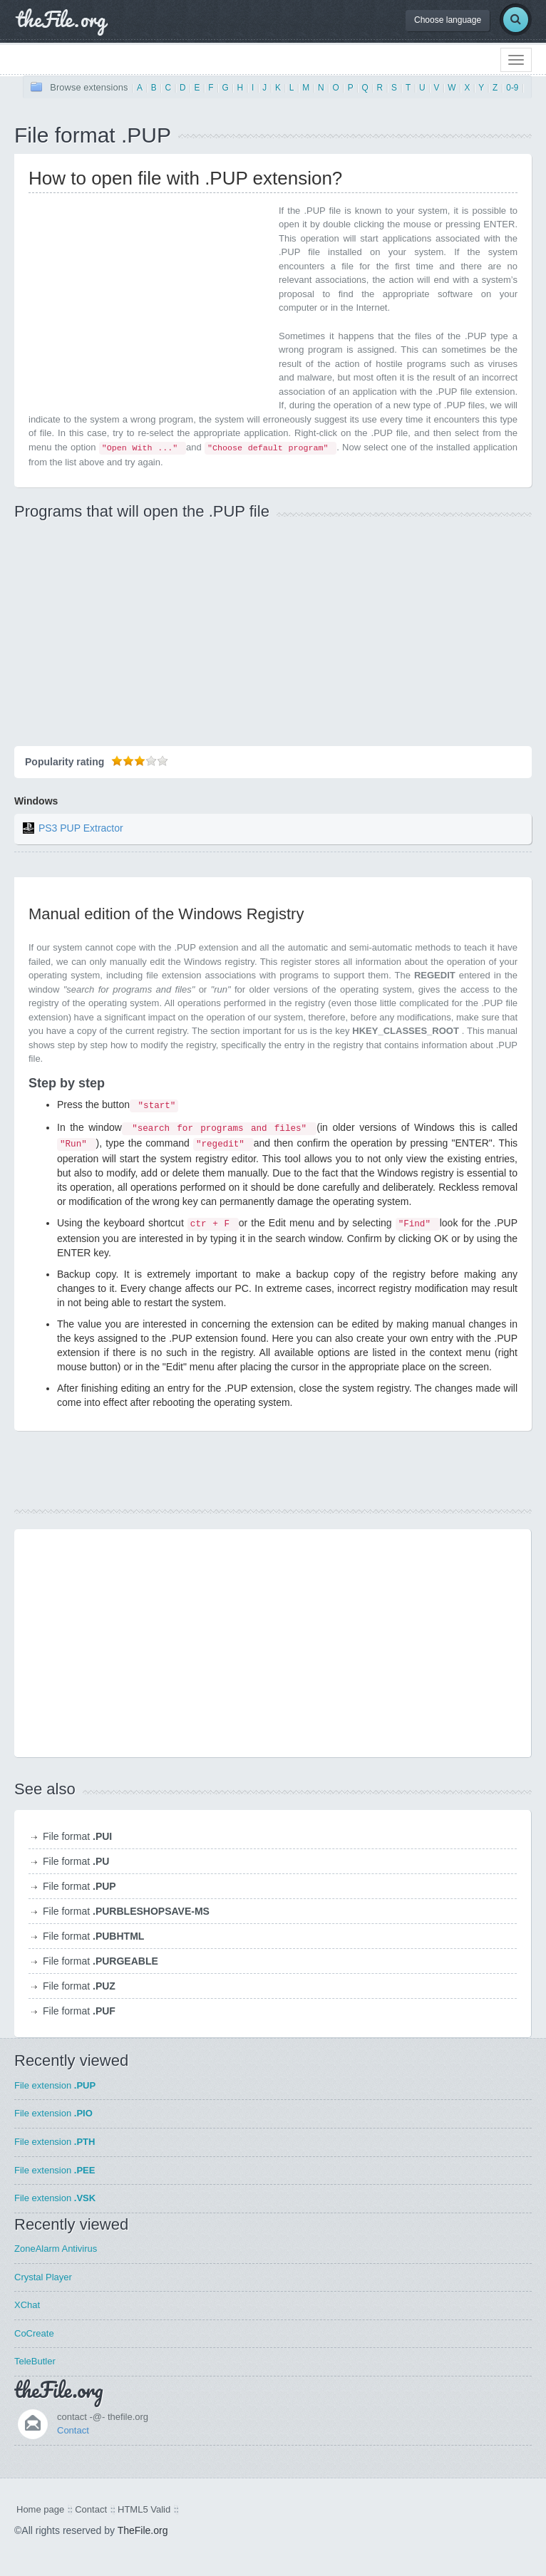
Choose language (447, 20)
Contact (73, 2430)
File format (77, 1836)
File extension (55, 2085)
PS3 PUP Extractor (80, 828)
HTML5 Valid (144, 2509)
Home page (40, 2509)
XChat (27, 2305)
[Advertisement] (148, 303)
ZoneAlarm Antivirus (55, 2248)
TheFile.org (143, 2530)
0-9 (512, 88)
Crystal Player (43, 2277)
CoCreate (34, 2333)
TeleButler (35, 2361)
